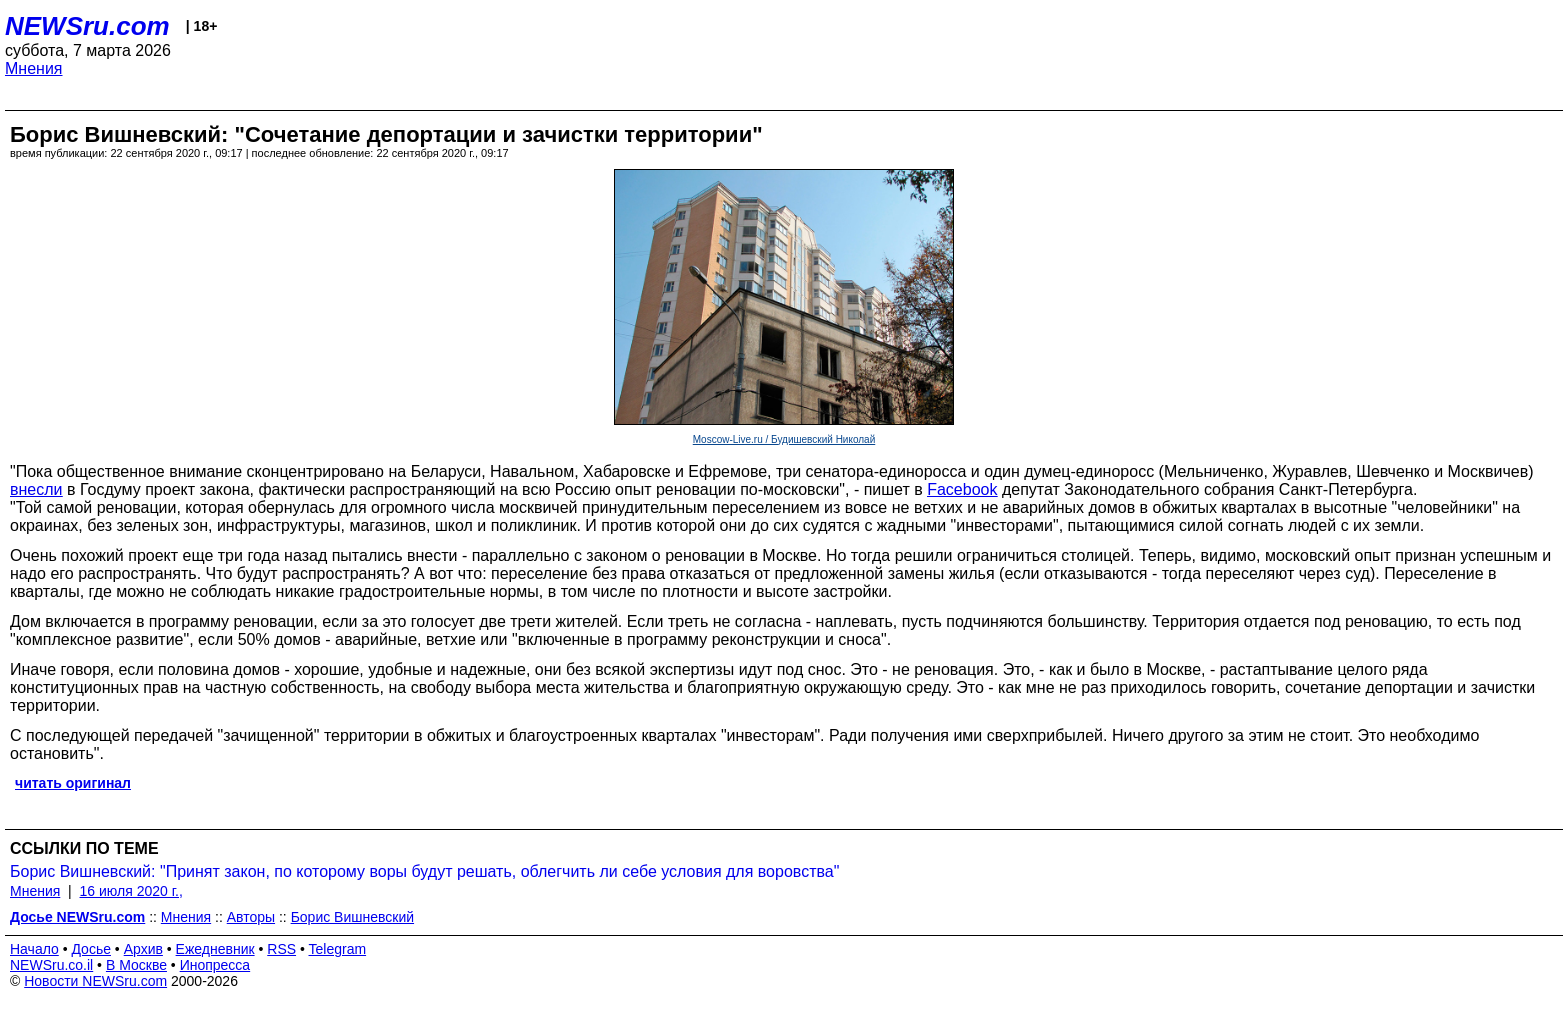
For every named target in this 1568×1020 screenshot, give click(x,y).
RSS (281, 949)
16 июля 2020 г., (131, 891)
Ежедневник (215, 949)
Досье (91, 949)
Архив (143, 949)
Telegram (338, 949)
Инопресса (215, 965)
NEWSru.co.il (51, 965)
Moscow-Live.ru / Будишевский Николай (784, 439)
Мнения (34, 68)
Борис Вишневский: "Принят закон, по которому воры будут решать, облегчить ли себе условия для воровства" (424, 871)
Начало (34, 949)
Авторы (251, 917)
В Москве (136, 965)
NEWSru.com (87, 26)
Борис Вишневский (352, 917)
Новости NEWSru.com (95, 981)
